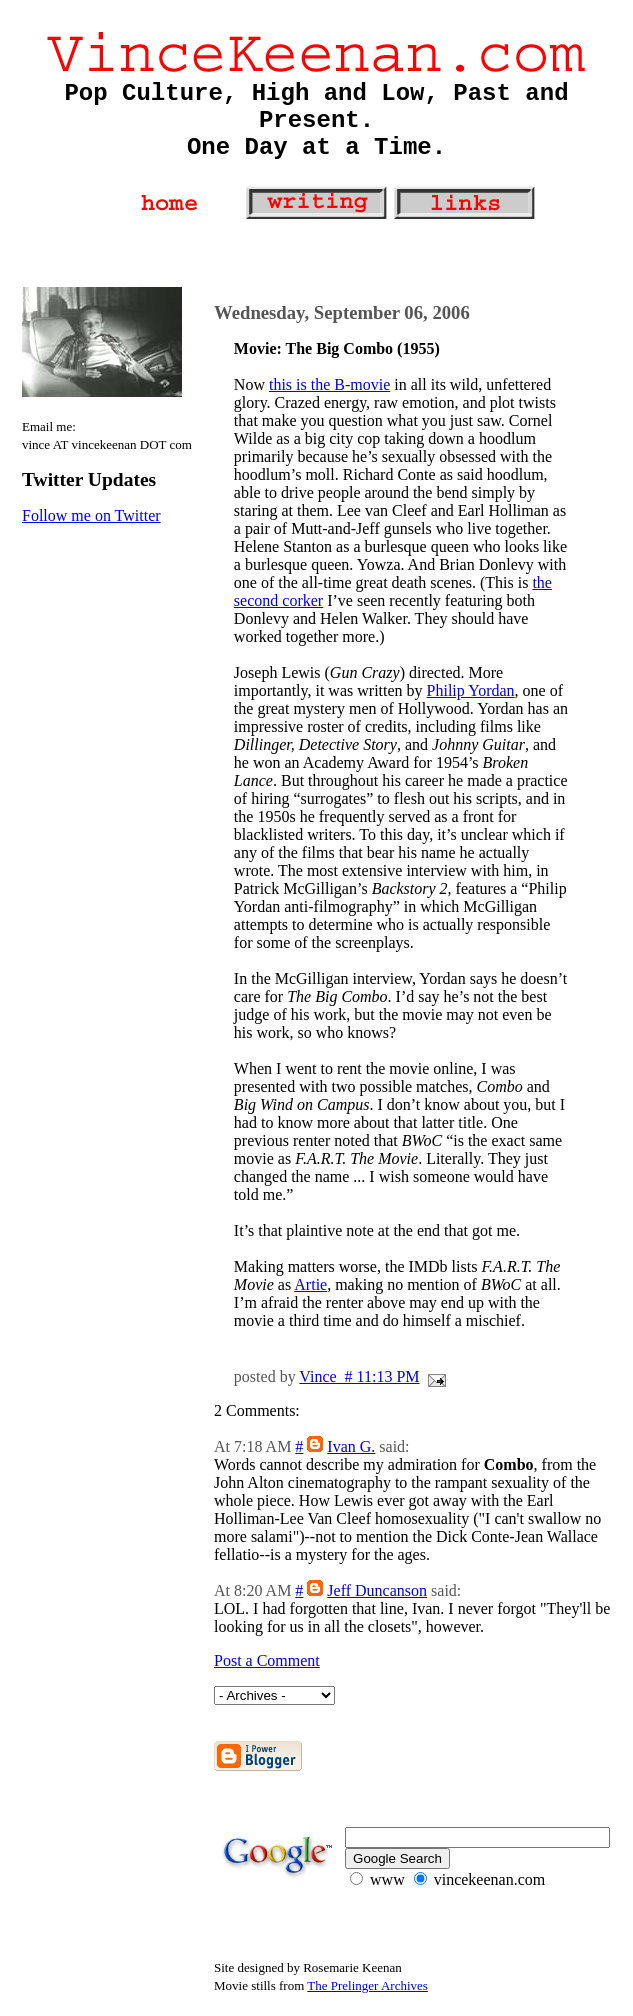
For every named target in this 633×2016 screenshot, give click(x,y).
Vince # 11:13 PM (359, 1376)
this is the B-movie (329, 384)
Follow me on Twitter (91, 515)
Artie (310, 1284)
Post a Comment (267, 1660)
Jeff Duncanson (377, 1590)
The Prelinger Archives (367, 1985)
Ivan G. (351, 1446)
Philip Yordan (471, 690)
